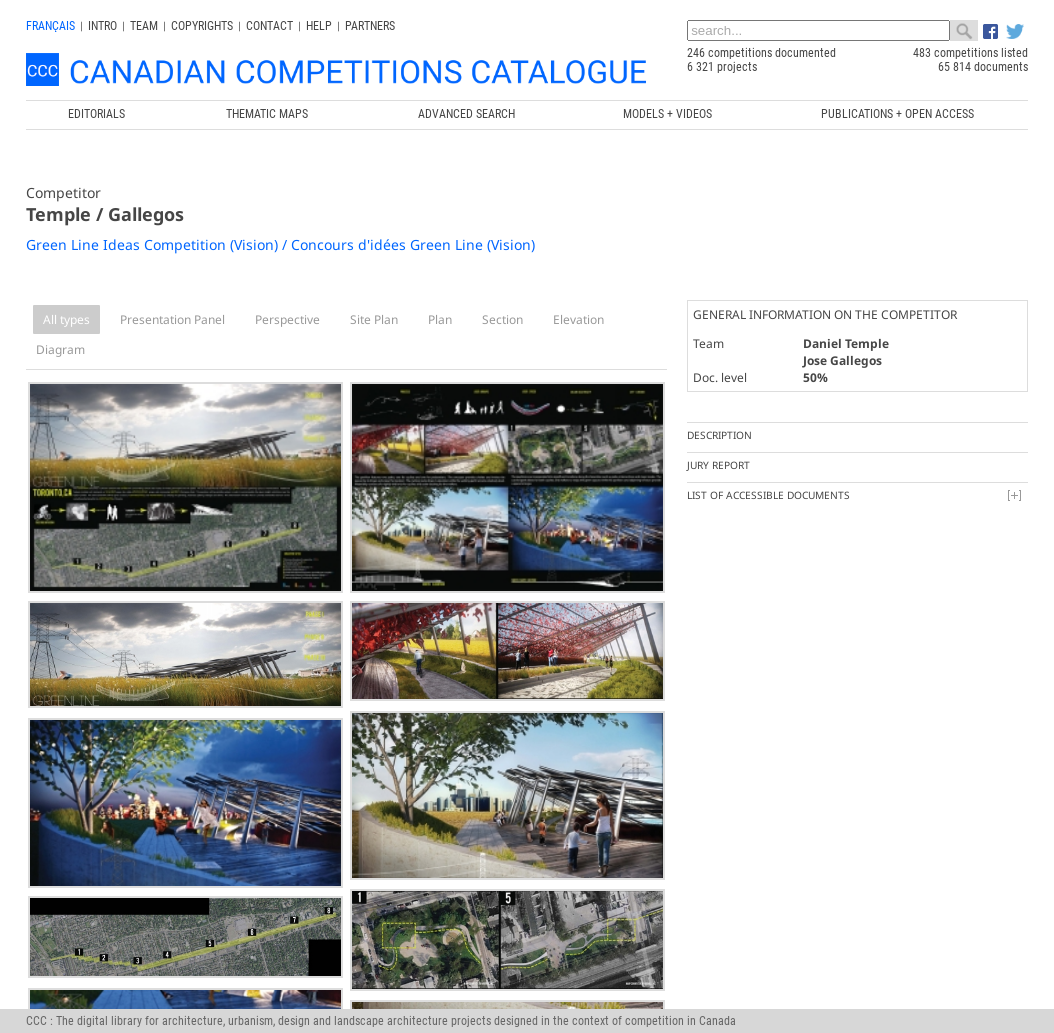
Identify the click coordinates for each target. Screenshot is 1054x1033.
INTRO (102, 26)
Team (144, 26)
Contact (269, 26)
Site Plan (374, 319)
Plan (440, 319)
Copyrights (202, 26)
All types (66, 319)
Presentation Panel (172, 319)
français (50, 26)
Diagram (60, 349)
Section (502, 319)
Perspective (287, 319)
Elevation (578, 319)
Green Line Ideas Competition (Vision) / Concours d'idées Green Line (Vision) (280, 244)
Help (319, 26)
